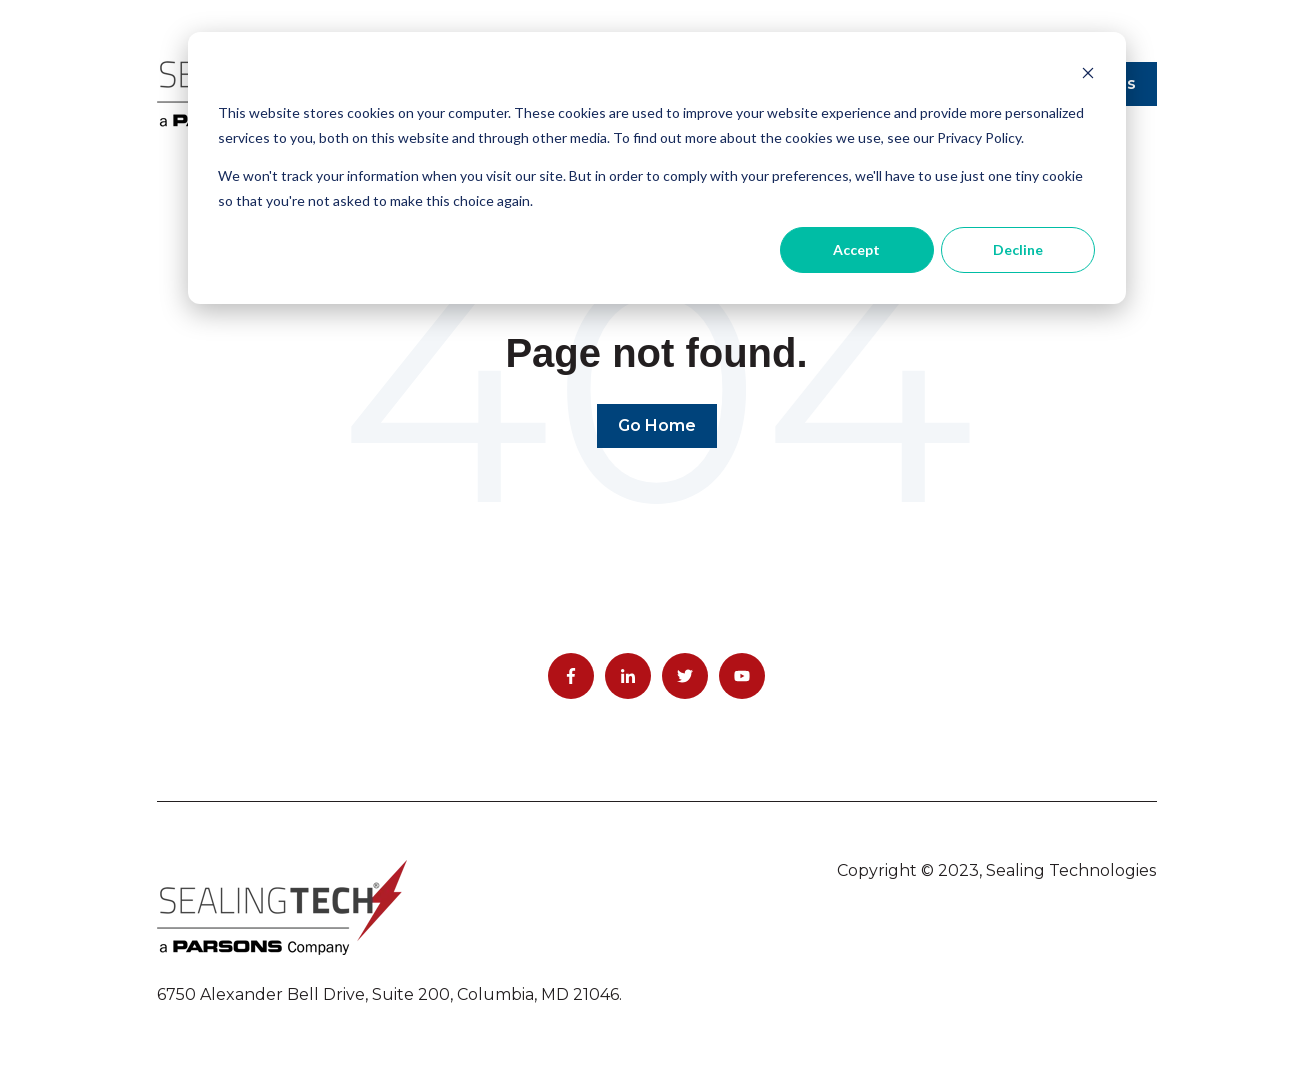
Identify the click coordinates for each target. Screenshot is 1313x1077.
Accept (856, 249)
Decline (1018, 249)
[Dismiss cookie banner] (1088, 75)
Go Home (657, 425)
